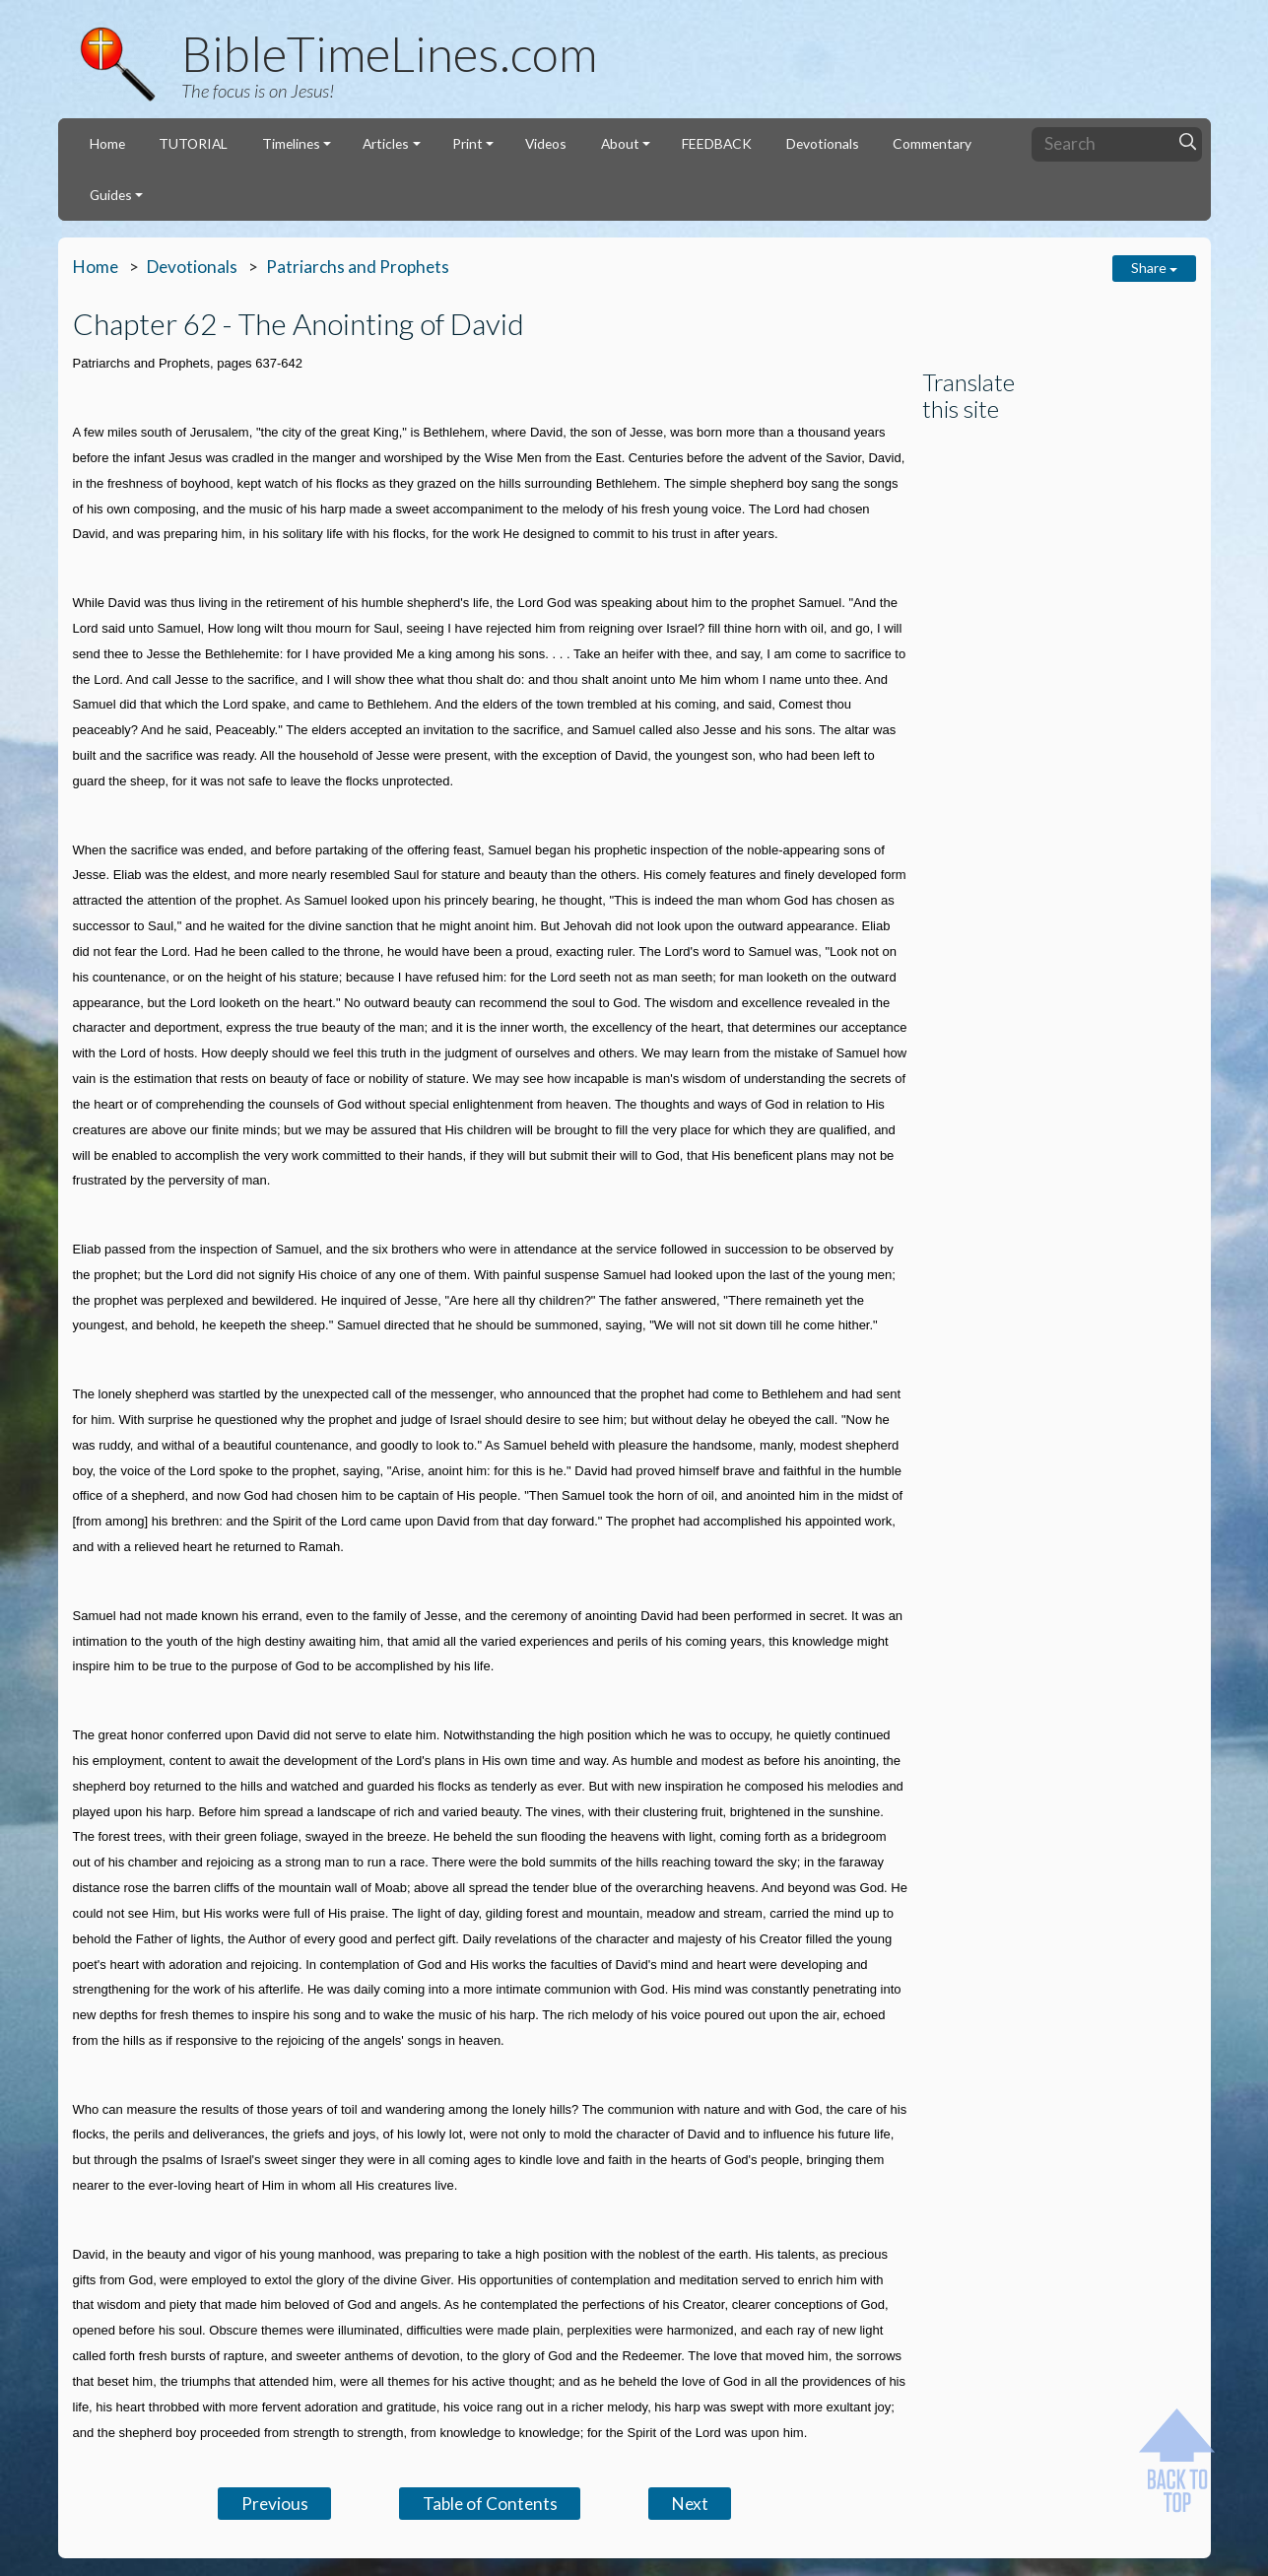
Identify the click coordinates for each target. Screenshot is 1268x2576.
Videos (546, 143)
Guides (111, 194)
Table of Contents (490, 2503)
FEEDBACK (717, 143)
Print (467, 143)
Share (1154, 267)
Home (107, 143)
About (620, 143)
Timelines (291, 143)
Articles (386, 143)
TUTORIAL (193, 143)
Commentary (932, 143)
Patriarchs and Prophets (357, 266)
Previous (274, 2503)
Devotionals (822, 143)
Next (690, 2503)
